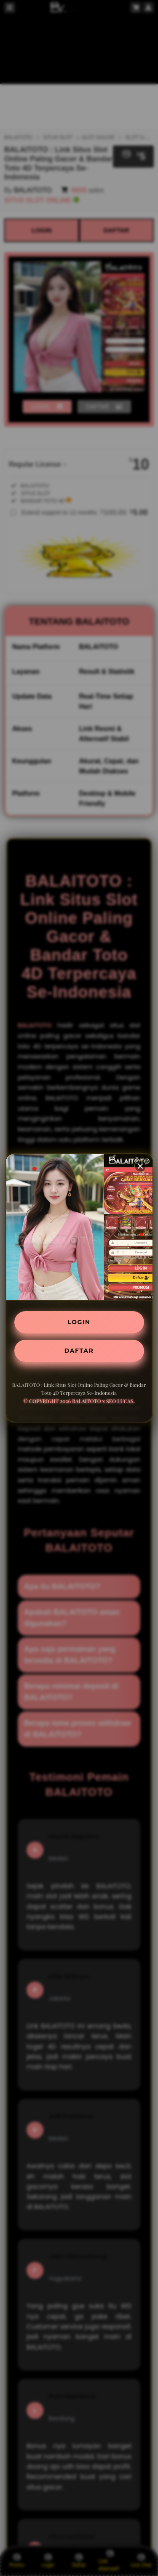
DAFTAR (79, 1350)
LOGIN (78, 1322)
